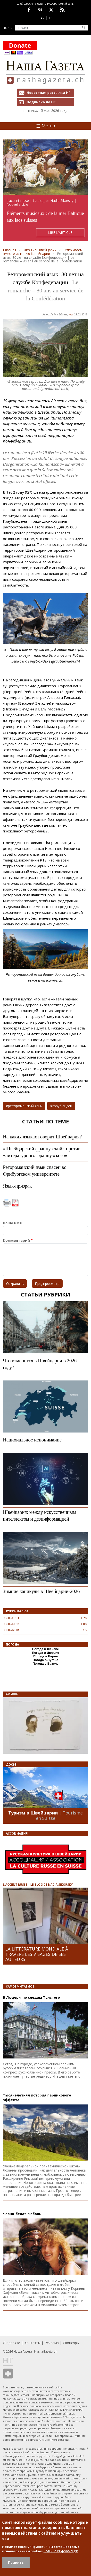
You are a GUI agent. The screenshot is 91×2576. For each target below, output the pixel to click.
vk (40, 10)
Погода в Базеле (45, 1663)
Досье (11, 1764)
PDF (15, 1203)
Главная (10, 250)
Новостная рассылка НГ (48, 92)
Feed (62, 10)
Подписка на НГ (41, 102)
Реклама (52, 2343)
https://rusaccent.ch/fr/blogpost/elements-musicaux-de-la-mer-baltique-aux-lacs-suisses (45, 190)
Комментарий (16, 1240)
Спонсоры (71, 2343)
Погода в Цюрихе (45, 1652)
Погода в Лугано (45, 1660)
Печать (7, 1203)
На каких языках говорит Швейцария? (42, 1136)
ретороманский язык (25, 1106)
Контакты (32, 2343)
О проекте (11, 2343)
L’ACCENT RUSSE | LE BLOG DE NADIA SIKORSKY (38, 1884)
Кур (71, 314)
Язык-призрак (17, 1186)
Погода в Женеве (45, 1649)
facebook (29, 10)
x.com (51, 10)
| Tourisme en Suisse (59, 1815)
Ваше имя (12, 1223)
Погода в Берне (45, 1656)
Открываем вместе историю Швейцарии (43, 252)
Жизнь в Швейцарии (40, 250)
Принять (16, 2562)
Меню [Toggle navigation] (45, 125)
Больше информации (60, 2551)
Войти (8, 28)
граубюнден (62, 1106)
